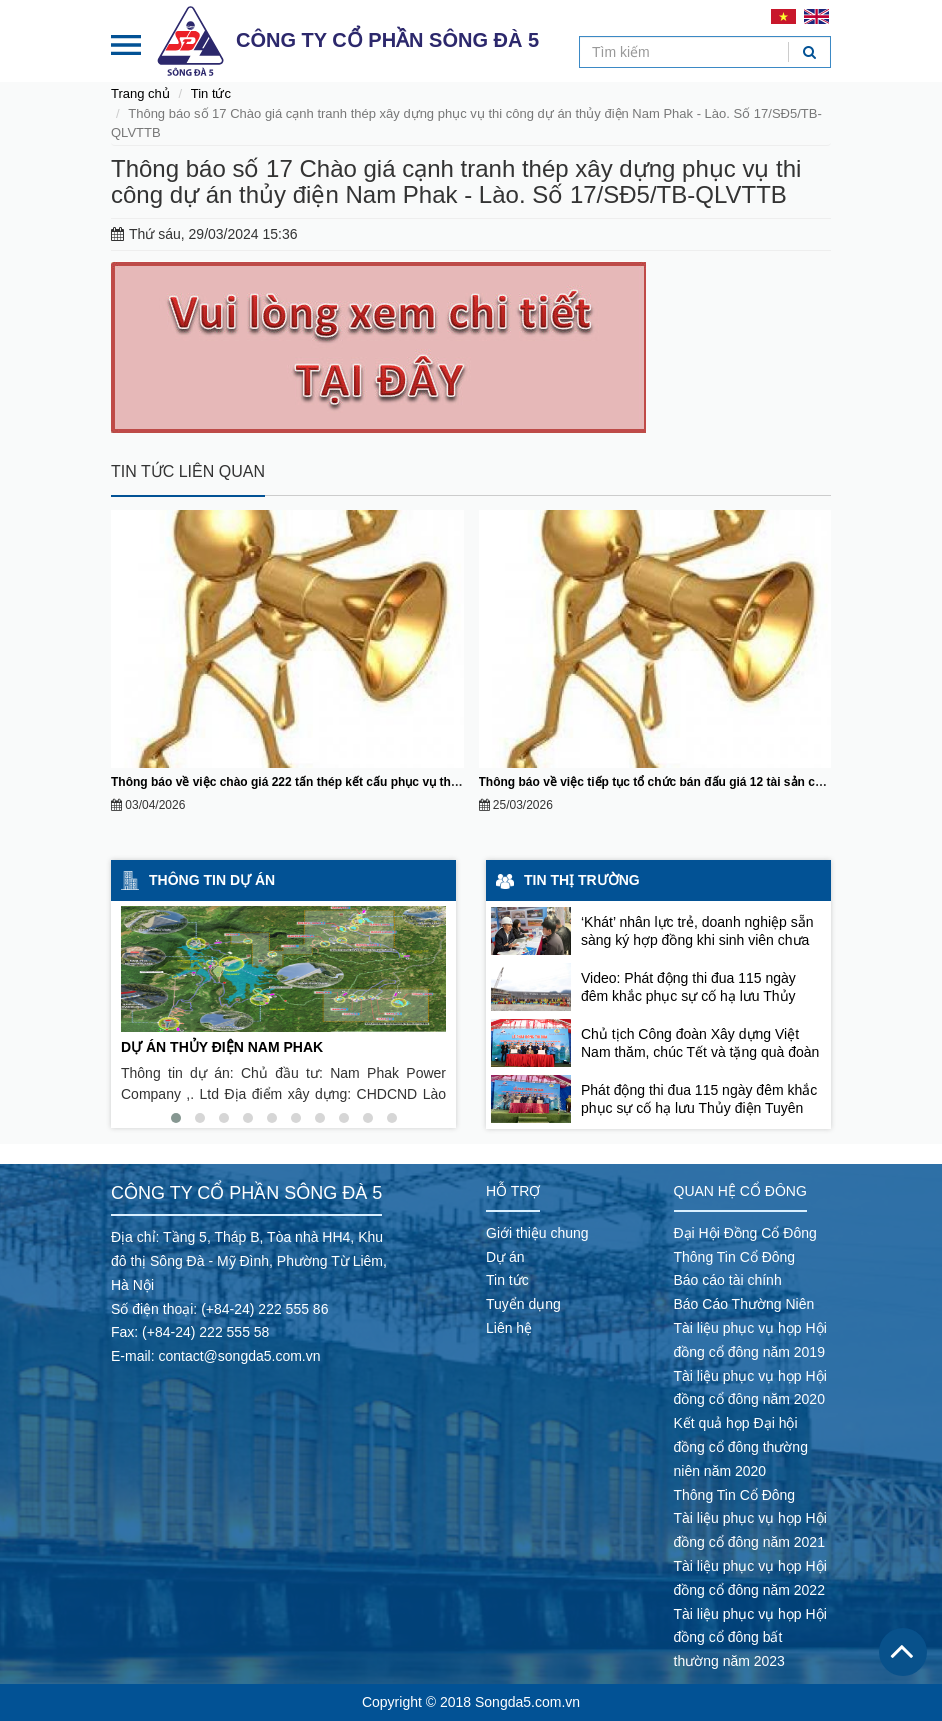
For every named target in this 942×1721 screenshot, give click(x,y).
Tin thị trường (582, 880)
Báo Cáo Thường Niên (744, 1304)
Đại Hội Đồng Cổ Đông (745, 1233)
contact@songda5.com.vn (239, 1356)
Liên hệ (509, 1328)
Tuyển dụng (523, 1304)
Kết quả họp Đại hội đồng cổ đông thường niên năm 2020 (741, 1447)
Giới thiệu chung (537, 1233)
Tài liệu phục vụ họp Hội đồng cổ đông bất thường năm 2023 (750, 1638)
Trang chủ (140, 93)
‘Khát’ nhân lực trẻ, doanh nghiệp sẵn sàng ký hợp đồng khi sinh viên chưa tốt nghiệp (697, 940)
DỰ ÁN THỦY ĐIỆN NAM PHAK (222, 1047)
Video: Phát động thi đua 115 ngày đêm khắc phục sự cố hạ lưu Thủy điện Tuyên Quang (688, 996)
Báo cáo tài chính (728, 1280)
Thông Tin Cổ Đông (735, 1257)
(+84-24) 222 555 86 (264, 1309)
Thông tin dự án (212, 880)
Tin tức (211, 93)
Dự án (505, 1257)
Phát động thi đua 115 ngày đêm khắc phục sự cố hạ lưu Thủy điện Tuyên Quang (699, 1108)
